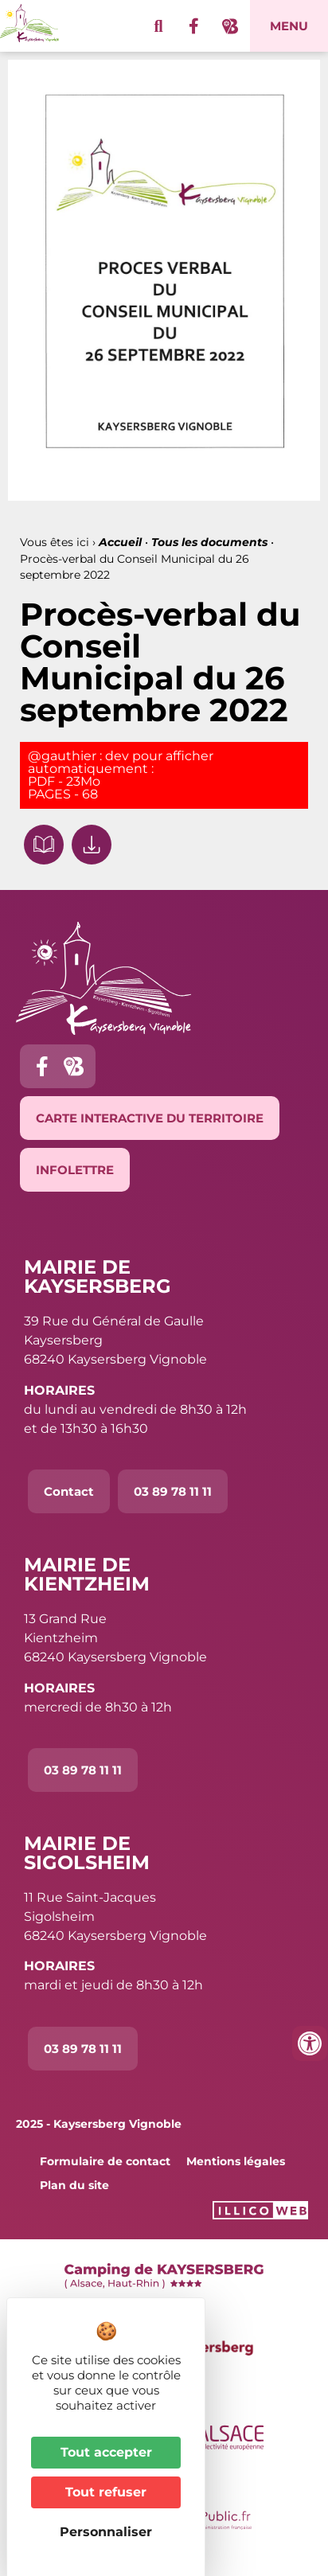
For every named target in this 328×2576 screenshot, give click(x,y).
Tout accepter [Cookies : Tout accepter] (106, 2452)
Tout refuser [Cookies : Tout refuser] (105, 2492)
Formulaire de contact (105, 2161)
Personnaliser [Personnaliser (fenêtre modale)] (106, 2531)
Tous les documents (209, 542)
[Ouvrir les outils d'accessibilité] (309, 2043)
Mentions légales (235, 2161)
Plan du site (74, 2185)
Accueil (120, 542)
